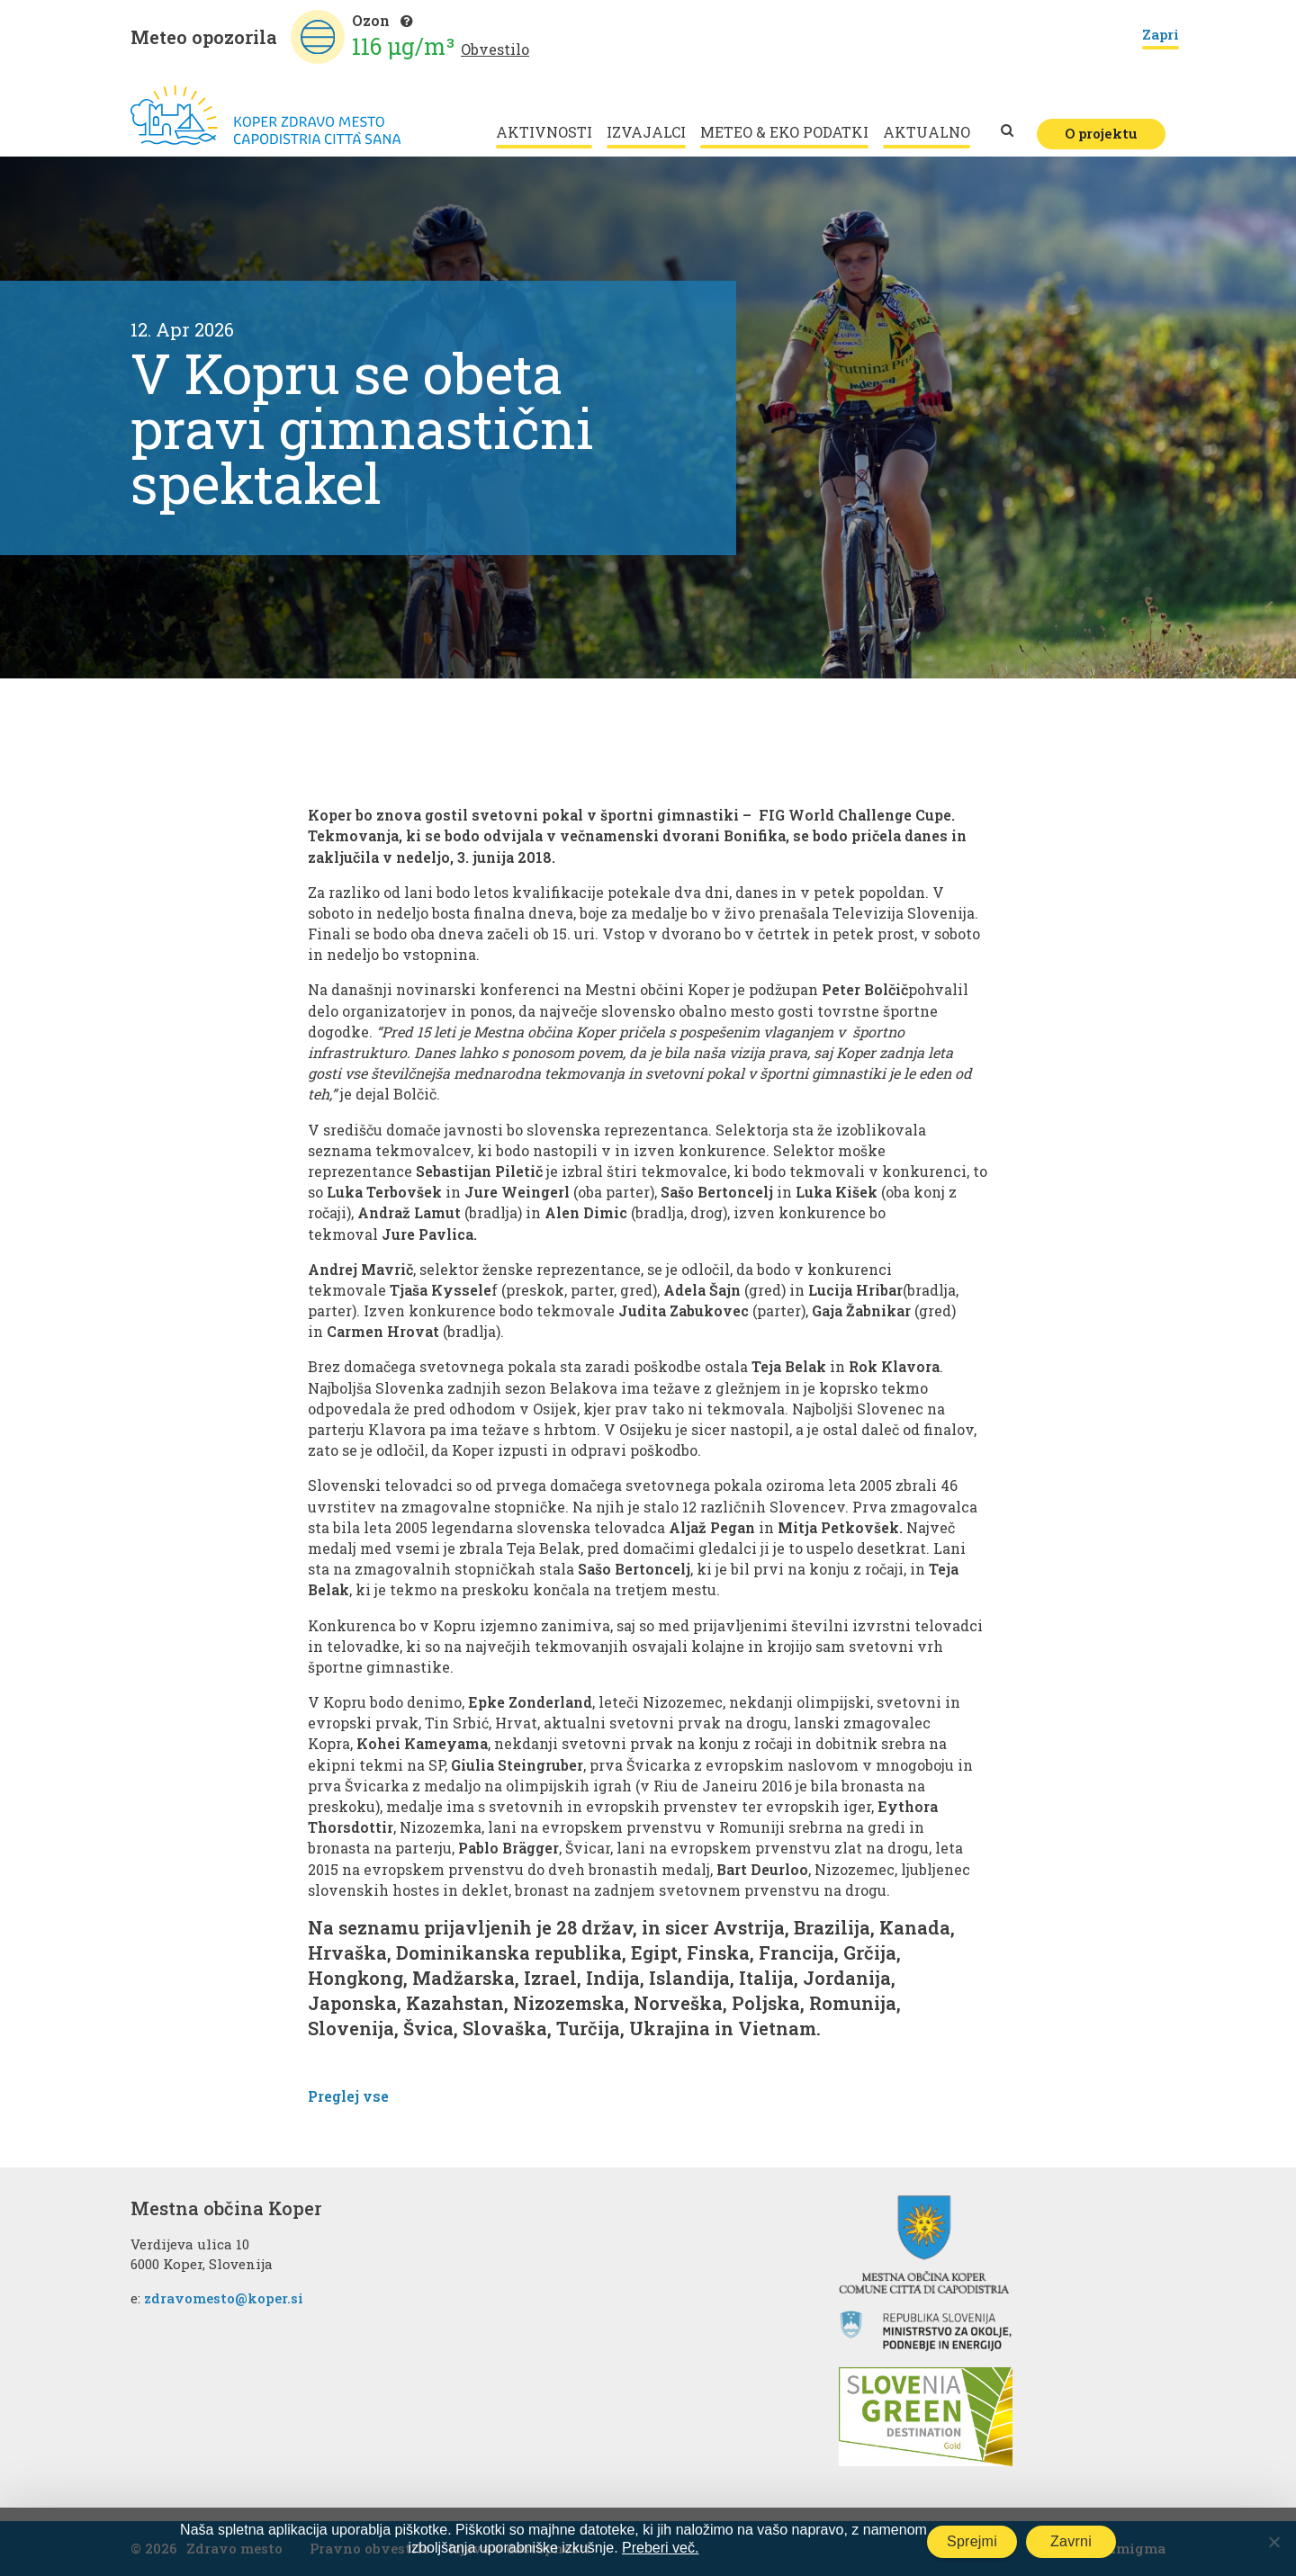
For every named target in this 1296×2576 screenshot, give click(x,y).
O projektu (1101, 133)
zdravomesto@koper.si (223, 2298)
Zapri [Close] (1160, 35)
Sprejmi (972, 2541)
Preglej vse (348, 2096)
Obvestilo (495, 49)
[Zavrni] (1273, 2542)
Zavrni (1071, 2541)
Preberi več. (660, 2547)
